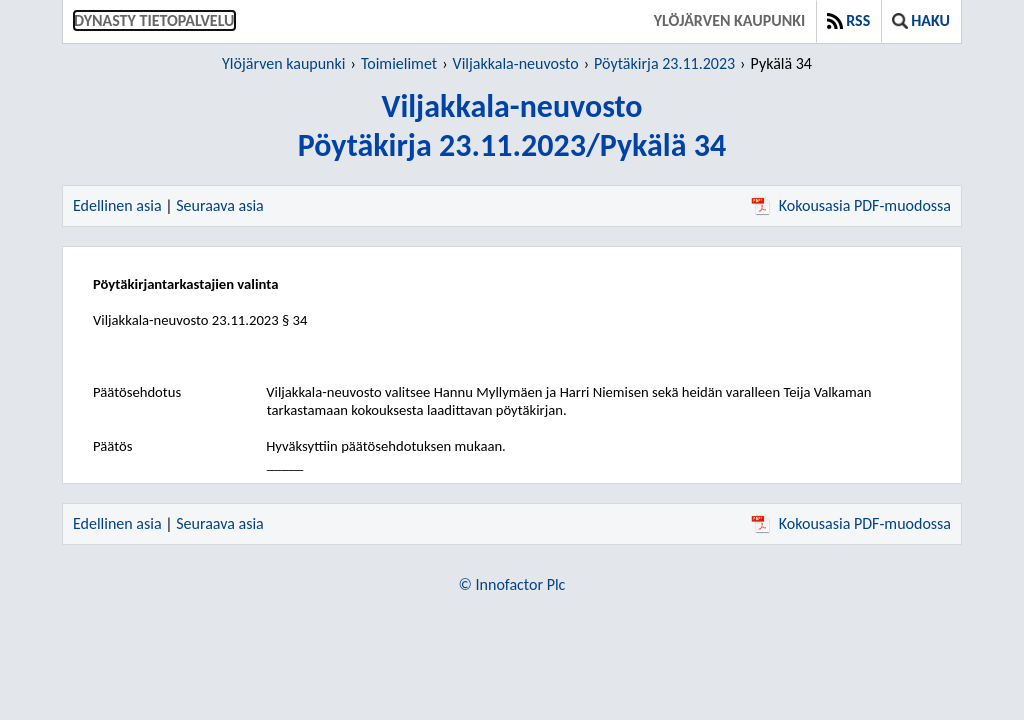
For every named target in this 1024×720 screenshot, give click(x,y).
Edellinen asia (117, 205)
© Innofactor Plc (512, 584)
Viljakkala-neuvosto (516, 63)
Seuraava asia (220, 205)
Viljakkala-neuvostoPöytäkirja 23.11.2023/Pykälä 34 (512, 126)
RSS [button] (848, 20)
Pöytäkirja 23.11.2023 (664, 63)
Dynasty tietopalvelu (154, 20)
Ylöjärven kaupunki (729, 20)
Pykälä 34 (781, 63)
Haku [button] (921, 20)
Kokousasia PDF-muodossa (851, 205)
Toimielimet (399, 63)
